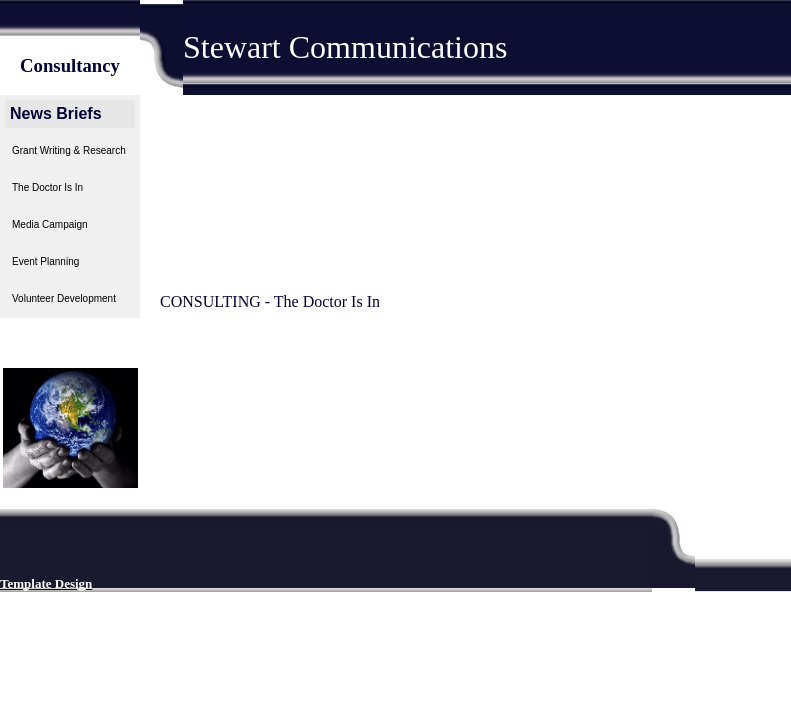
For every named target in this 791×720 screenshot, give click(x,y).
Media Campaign (50, 224)
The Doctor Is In (47, 187)
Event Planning (45, 261)
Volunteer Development (64, 298)
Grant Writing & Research (69, 150)
